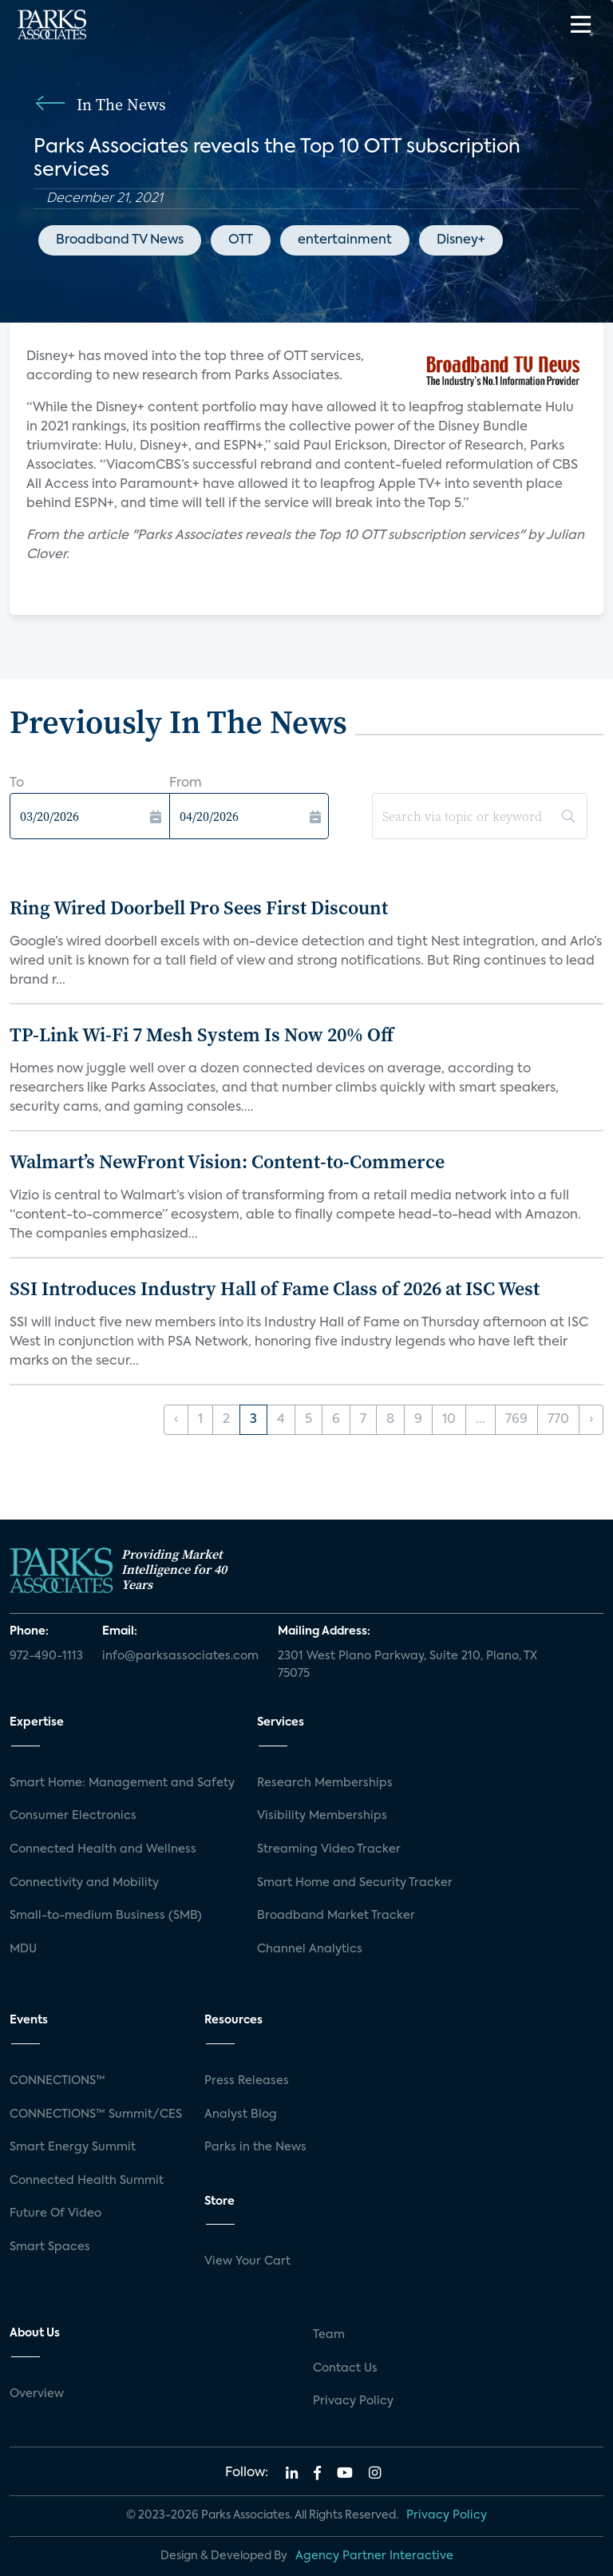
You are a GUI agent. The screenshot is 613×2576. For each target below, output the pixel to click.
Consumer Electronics (73, 1815)
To (17, 783)
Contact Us (345, 2368)
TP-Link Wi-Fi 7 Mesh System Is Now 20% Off (202, 1034)
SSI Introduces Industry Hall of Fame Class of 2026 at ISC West (275, 1288)
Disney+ (461, 240)
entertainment (345, 240)
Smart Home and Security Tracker (355, 1882)
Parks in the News (255, 2147)
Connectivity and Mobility (84, 1882)
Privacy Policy (353, 2401)
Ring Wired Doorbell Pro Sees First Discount (199, 907)
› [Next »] (591, 1419)
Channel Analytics (309, 1949)
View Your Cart (247, 2261)
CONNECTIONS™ (57, 2081)
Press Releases (246, 2081)
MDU (23, 1949)
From (185, 783)
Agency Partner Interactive (374, 2556)
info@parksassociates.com (180, 1656)
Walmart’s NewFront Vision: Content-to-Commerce (227, 1161)
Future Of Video (55, 2213)
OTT (240, 240)
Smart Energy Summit (73, 2147)
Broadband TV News (120, 240)
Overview (37, 2394)
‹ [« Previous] (176, 1419)
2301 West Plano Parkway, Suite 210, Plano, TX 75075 (407, 1665)
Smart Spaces (50, 2247)
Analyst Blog (240, 2114)
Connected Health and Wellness (103, 1849)
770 (558, 1419)
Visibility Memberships (322, 1815)
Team (329, 2334)
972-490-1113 (46, 1656)
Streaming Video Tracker (329, 1849)
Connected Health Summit (87, 2180)
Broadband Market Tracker (336, 1915)
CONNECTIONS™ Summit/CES (96, 2114)
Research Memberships (325, 1783)
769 (516, 1419)
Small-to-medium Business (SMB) (106, 1915)
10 (449, 1419)
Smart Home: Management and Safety (122, 1783)
